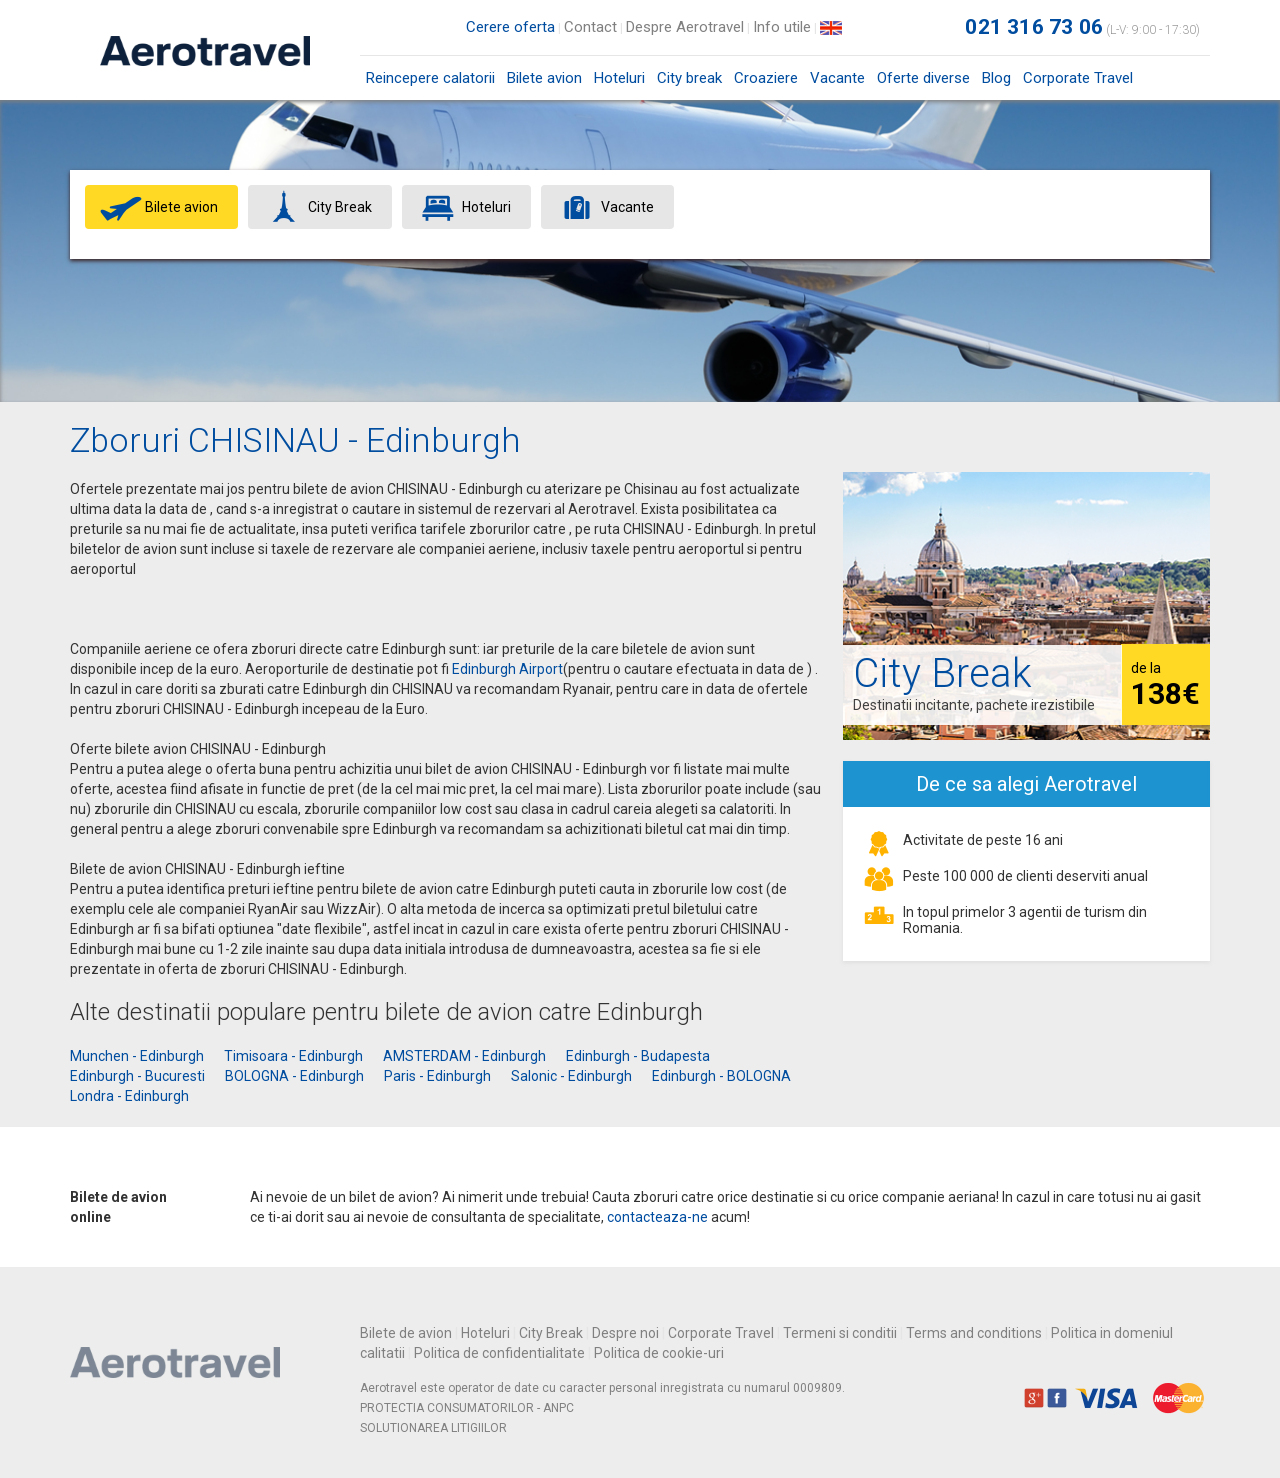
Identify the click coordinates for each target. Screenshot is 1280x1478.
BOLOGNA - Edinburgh (294, 1076)
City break (689, 78)
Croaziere (766, 78)
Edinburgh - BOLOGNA (721, 1076)
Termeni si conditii (840, 1333)
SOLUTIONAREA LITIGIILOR (433, 1428)
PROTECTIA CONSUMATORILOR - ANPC (467, 1408)
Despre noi (625, 1333)
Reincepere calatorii (430, 78)
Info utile (782, 27)
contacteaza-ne (657, 1217)
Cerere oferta (510, 27)
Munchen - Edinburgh (137, 1056)
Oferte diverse (923, 78)
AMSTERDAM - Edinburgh (464, 1056)
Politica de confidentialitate (499, 1353)
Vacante (837, 78)
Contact (590, 27)
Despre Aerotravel (685, 27)
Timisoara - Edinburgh (293, 1056)
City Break (551, 1333)
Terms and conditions (974, 1333)
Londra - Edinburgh (129, 1096)
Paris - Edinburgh (437, 1076)
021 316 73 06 (1034, 27)
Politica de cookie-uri (659, 1353)
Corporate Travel (1078, 78)
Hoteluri (619, 78)
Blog (996, 78)
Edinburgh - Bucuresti (137, 1076)
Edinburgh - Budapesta (638, 1056)
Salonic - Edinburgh (571, 1076)
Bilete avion (544, 84)
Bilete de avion (406, 1333)
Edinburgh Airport (507, 669)
